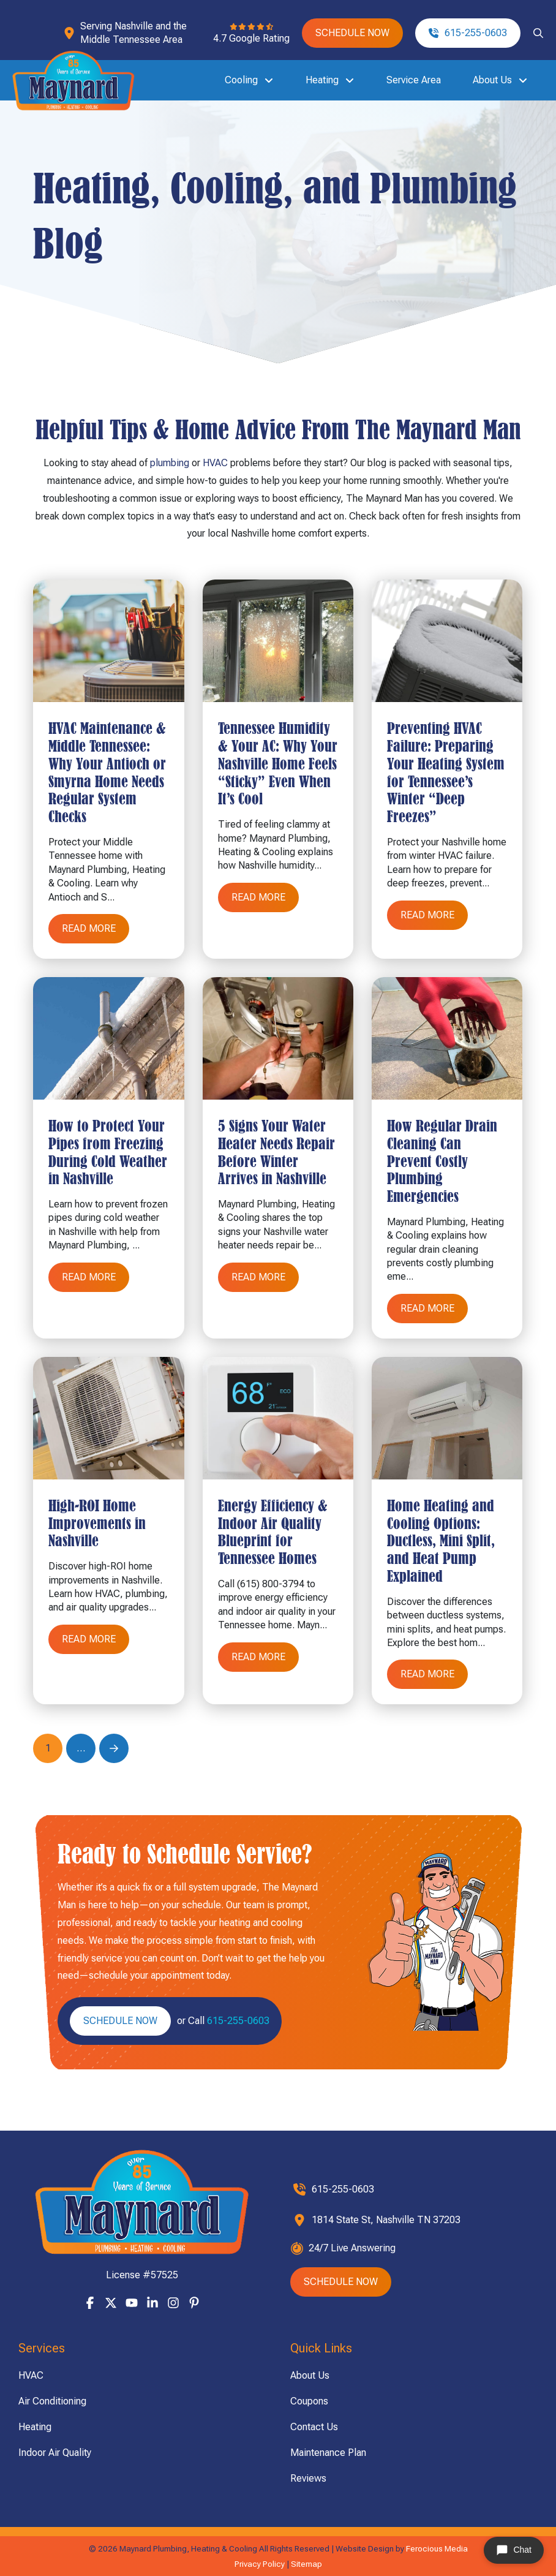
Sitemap (306, 2564)
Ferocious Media (437, 2548)
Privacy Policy (260, 2564)
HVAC (215, 463)
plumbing (169, 463)
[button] (538, 33)
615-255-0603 (238, 2020)
